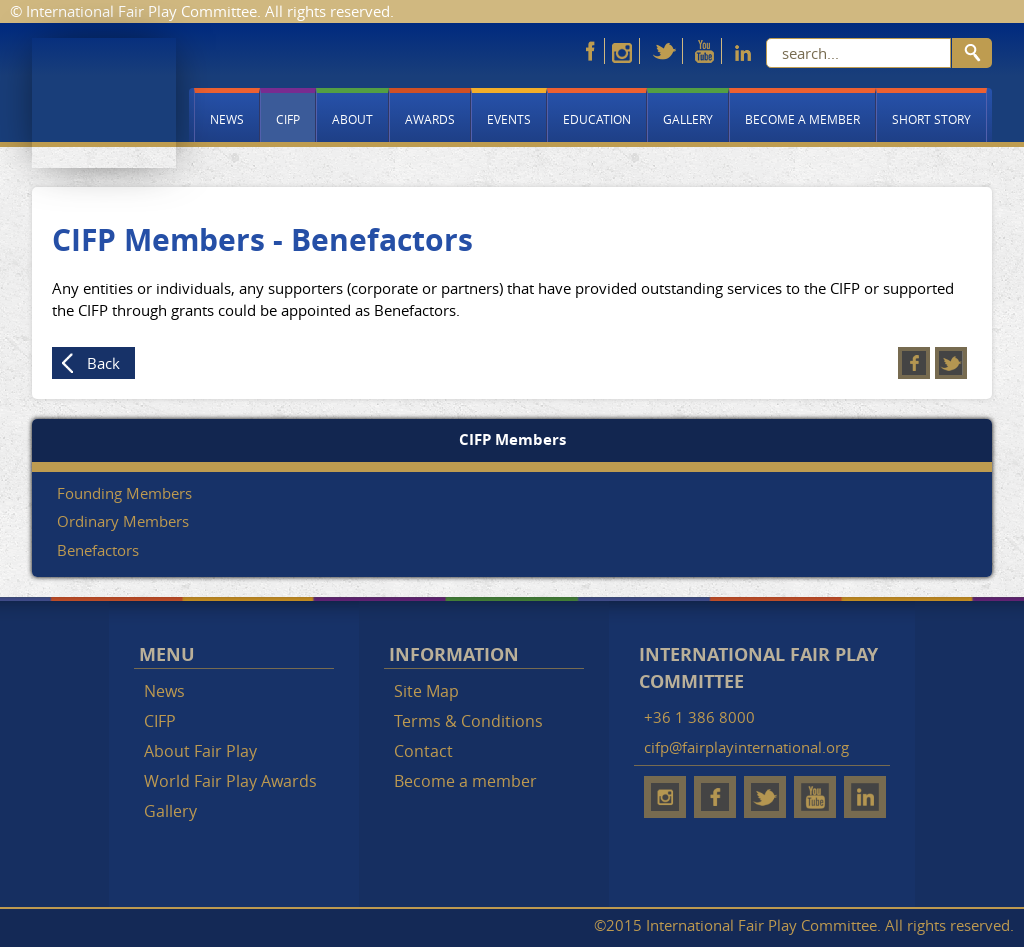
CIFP (288, 119)
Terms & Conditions (468, 721)
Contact (423, 751)
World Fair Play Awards (230, 781)
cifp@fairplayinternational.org (746, 747)
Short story (931, 119)
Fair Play (104, 103)
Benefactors (98, 550)
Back (103, 363)
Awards (430, 119)
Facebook (914, 363)
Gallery (688, 119)
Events (509, 119)
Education (597, 119)
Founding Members (124, 493)
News (227, 119)
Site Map (426, 691)
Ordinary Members (123, 521)
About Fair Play (200, 751)
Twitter (951, 363)
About (352, 119)
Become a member (802, 119)
